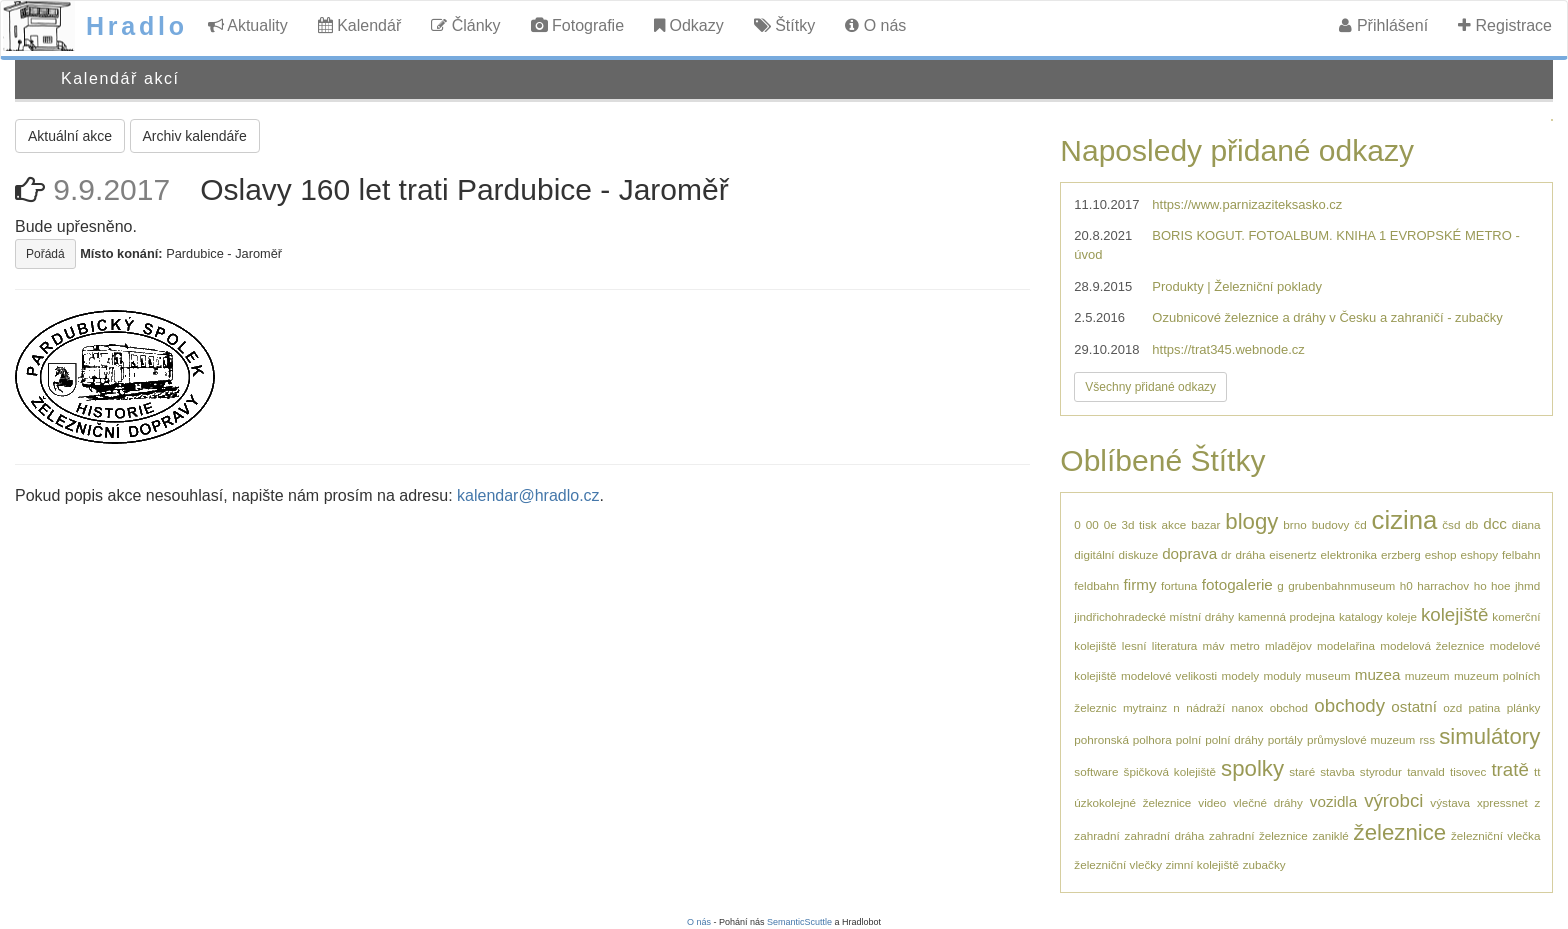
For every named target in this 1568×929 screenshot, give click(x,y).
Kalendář (360, 25)
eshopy (1479, 554)
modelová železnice (1432, 645)
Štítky (784, 25)
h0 (1406, 585)
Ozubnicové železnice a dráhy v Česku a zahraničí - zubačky (1327, 317)
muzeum (1427, 675)
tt (1537, 771)
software (1096, 771)
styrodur (1381, 771)
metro (1245, 645)
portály (1285, 739)
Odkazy (689, 25)
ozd (1452, 707)
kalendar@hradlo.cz (528, 495)
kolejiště (1455, 614)
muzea (1378, 674)
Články (465, 25)
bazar (1205, 524)
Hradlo (137, 26)
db (1471, 524)
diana (1526, 524)
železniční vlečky (1118, 864)
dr (1226, 554)
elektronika (1349, 554)
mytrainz (1145, 707)
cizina (1405, 520)
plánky (1524, 707)
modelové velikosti (1169, 675)
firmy (1140, 584)
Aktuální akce (70, 136)
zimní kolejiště (1202, 864)
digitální (1094, 554)
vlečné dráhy (1268, 802)
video (1212, 802)
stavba (1337, 771)
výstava (1450, 802)
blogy (1251, 521)
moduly (1283, 675)
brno (1294, 524)
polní (1188, 739)
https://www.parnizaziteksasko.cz (1247, 204)
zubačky (1264, 864)
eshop (1441, 554)
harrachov (1443, 585)
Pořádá (45, 254)
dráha (1250, 554)
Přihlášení (1383, 25)
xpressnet (1502, 802)
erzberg (1401, 554)
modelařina (1346, 645)
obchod (1289, 707)
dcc (1495, 523)
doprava (1189, 553)
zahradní (1096, 835)
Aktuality (248, 25)
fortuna (1179, 585)
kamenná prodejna (1286, 616)
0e (1110, 524)
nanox (1247, 707)
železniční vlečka (1495, 835)
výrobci (1393, 800)
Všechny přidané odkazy (1150, 387)
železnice (1400, 832)
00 (1092, 524)
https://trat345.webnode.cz (1228, 349)
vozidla (1333, 801)
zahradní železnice (1258, 835)
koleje (1401, 616)
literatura (1174, 645)
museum (1328, 675)
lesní (1134, 645)
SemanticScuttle (799, 922)
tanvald (1426, 771)
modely (1240, 675)
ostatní (1414, 706)
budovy (1331, 524)
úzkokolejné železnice (1132, 802)
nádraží (1205, 707)
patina (1484, 707)
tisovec (1468, 771)
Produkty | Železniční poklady (1237, 286)
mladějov (1288, 645)
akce (1174, 524)
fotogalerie (1237, 584)
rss (1427, 739)
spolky (1252, 768)
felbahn (1521, 554)
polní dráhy (1234, 739)
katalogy (1361, 616)
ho (1480, 585)
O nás (875, 25)
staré (1302, 771)
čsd (1451, 524)
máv (1214, 645)
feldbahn (1096, 585)
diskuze (1139, 554)
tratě (1509, 769)
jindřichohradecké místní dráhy (1154, 616)
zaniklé (1330, 835)
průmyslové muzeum (1361, 739)
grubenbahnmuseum (1341, 585)
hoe (1501, 585)
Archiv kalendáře (195, 136)
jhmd (1527, 585)
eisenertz (1292, 554)
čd (1360, 524)
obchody (1349, 705)
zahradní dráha (1165, 835)
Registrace (1505, 25)
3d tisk (1139, 524)
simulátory (1489, 736)
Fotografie (577, 25)
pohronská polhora (1122, 739)
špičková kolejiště (1170, 771)
